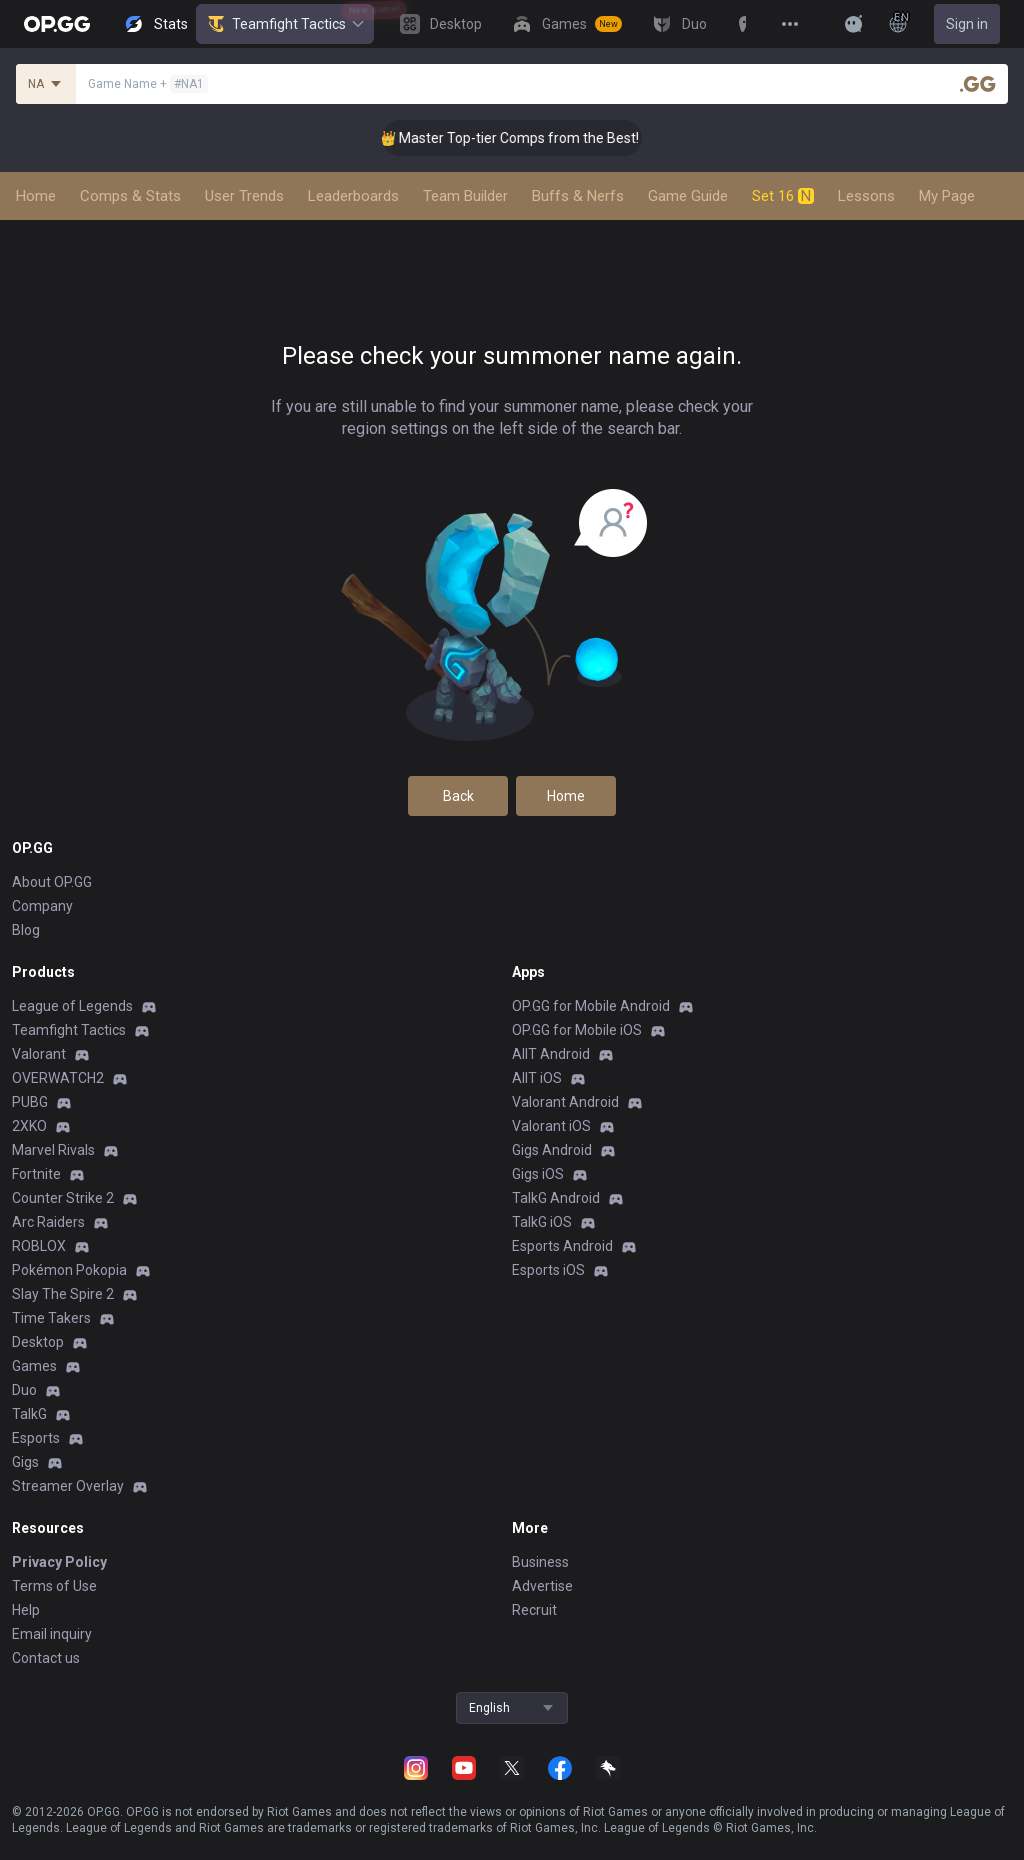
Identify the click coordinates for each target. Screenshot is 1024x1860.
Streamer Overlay (68, 1486)
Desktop (38, 1342)
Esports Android (562, 1246)
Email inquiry (52, 1634)
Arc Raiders (48, 1222)
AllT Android (551, 1054)
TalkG (29, 1414)
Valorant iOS (551, 1126)
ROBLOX (39, 1246)
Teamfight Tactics (285, 24)
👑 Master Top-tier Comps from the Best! (533, 138)
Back (458, 796)
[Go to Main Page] (57, 24)
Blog (26, 930)
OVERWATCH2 (58, 1078)
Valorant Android (565, 1102)
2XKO (29, 1126)
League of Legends (72, 1006)
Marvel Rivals (53, 1150)
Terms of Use (54, 1586)
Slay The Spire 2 (63, 1294)
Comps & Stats (130, 196)
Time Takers (51, 1318)
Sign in (967, 24)
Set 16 (783, 196)
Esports (36, 1438)
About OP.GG (52, 882)
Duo (24, 1390)
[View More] (790, 24)
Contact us (46, 1658)
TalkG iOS (542, 1222)
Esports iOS (548, 1270)
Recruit (534, 1610)
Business (540, 1562)
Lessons (866, 196)
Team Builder (465, 196)
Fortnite (36, 1174)
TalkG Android (556, 1198)
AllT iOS (537, 1078)
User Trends (244, 196)
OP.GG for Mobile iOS (577, 1030)
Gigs (25, 1462)
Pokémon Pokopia (69, 1270)
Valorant (39, 1054)
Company (42, 906)
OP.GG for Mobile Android (591, 1006)
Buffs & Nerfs (578, 196)
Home (36, 196)
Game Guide (688, 196)
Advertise (542, 1586)
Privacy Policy (59, 1562)
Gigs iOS (538, 1174)
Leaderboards (353, 196)
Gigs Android (552, 1150)
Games (34, 1366)
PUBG (30, 1102)
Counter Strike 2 (63, 1198)
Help (26, 1610)
